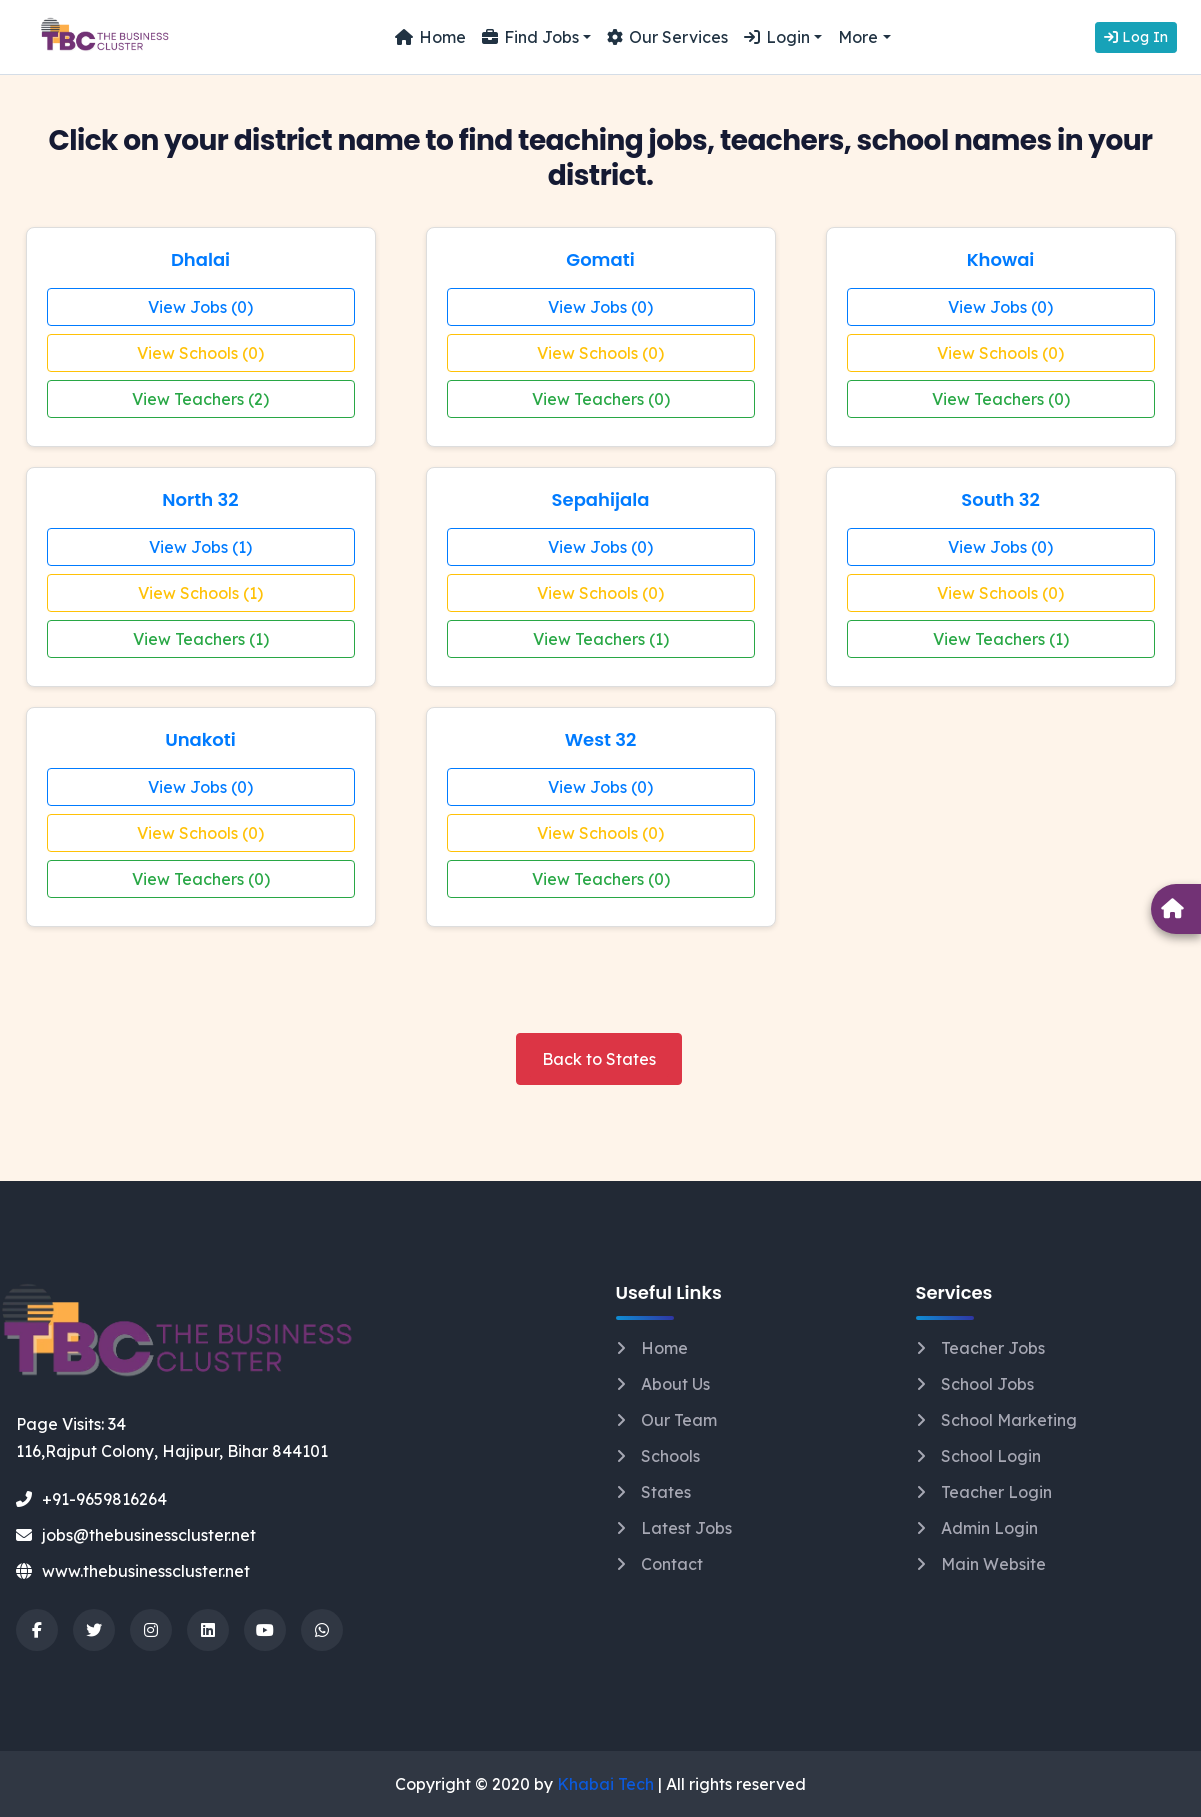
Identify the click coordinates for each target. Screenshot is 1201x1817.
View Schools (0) (200, 353)
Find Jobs (530, 37)
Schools (670, 1456)
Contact (672, 1564)
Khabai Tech (605, 1784)
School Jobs (987, 1384)
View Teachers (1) (201, 639)
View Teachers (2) (200, 399)
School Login (991, 1456)
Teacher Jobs (993, 1348)
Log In (1136, 37)
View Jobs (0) (200, 307)
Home (430, 37)
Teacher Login (996, 1492)
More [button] (858, 37)
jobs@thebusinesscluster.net (136, 1535)
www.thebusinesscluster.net (133, 1571)
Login (777, 37)
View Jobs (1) (200, 547)
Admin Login (989, 1528)
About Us (675, 1384)
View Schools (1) (200, 593)
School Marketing (1009, 1420)
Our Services (667, 37)
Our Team (679, 1420)
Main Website (993, 1564)
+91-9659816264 (91, 1499)
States (666, 1492)
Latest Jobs (686, 1528)
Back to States (599, 1059)
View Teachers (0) (601, 399)
